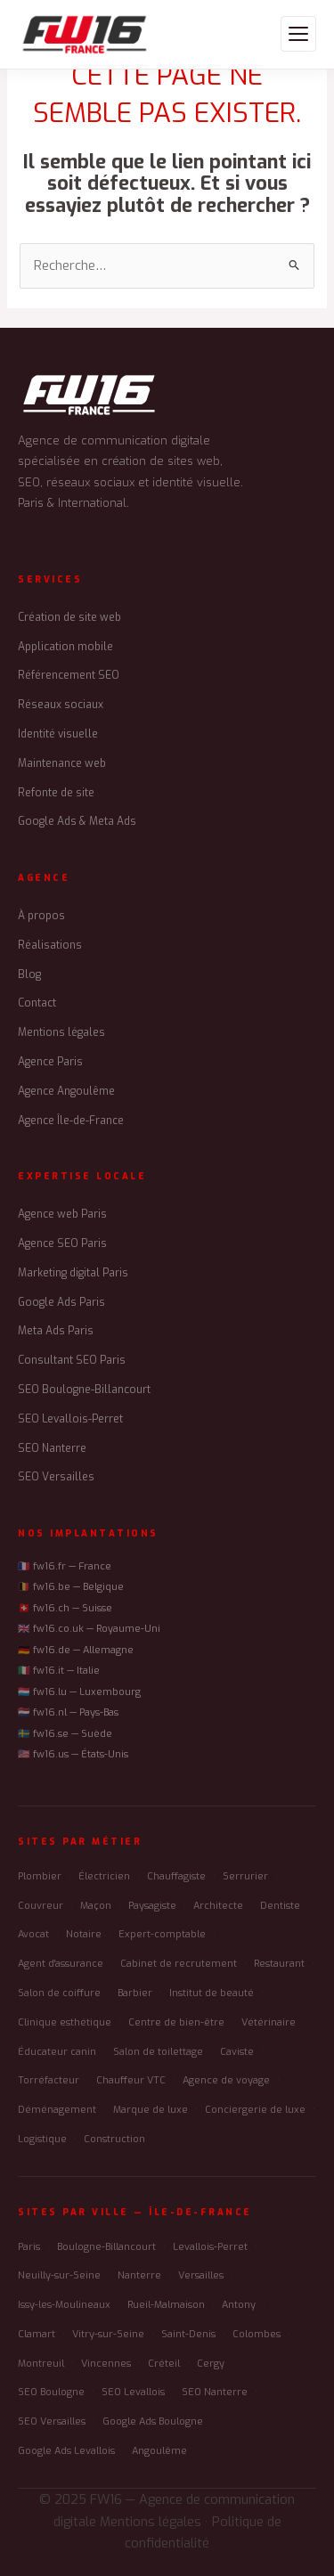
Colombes (256, 2334)
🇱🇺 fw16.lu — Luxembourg (79, 1692)
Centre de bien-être (176, 2022)
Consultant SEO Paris (72, 1360)
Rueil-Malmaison (166, 2304)
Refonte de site (56, 793)
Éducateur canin (57, 2051)
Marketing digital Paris (73, 1273)
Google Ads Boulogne (152, 2421)
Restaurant (279, 1963)
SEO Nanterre (52, 1448)
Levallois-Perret (210, 2247)
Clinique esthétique (64, 2022)
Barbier (135, 1993)
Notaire (84, 1934)
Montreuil (41, 2363)
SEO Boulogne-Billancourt (84, 1389)
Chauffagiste (176, 1876)
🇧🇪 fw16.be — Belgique (71, 1587)
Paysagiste (152, 1905)
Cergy (210, 2363)
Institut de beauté (211, 1993)
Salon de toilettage (158, 2051)
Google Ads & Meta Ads (77, 821)
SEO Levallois (133, 2392)
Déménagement (57, 2109)
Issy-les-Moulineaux (64, 2304)
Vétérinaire (268, 2022)
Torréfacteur (48, 2080)
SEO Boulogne (51, 2392)
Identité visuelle (58, 734)
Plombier (39, 1876)
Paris (29, 2247)
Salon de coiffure (59, 1993)
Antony (239, 2304)
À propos (41, 916)
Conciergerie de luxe (255, 2109)
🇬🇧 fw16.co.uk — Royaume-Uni (89, 1628)
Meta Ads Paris (56, 1331)
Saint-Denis (188, 2334)
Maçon (95, 1905)
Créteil (164, 2363)
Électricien (104, 1876)
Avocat (33, 1934)
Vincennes (106, 2363)
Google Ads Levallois (66, 2451)
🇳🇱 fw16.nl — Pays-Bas (68, 1712)
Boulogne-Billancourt (106, 2247)
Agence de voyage (226, 2080)
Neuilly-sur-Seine (59, 2275)
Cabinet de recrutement (178, 1963)
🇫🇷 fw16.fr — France (64, 1566)
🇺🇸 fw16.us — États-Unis (73, 1754)
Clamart (36, 2334)
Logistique (42, 2139)
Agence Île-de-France (71, 1120)
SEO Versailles (56, 1477)
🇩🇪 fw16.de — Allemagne (76, 1650)
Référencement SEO (68, 675)
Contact (37, 1003)
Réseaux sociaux (60, 704)
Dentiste (280, 1905)
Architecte (218, 1905)
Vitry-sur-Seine (108, 2334)
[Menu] (298, 34)
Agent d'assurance (60, 1963)
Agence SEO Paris (62, 1243)
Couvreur (40, 1905)
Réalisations (50, 945)
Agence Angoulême (66, 1091)
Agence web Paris (62, 1214)
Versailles (201, 2275)
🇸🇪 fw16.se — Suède (65, 1733)
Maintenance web (62, 763)
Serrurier (245, 1876)
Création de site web (69, 617)
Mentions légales (61, 1032)
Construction (114, 2139)
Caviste (237, 2051)
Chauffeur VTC (131, 2080)
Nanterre (139, 2275)
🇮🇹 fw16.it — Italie (59, 1670)
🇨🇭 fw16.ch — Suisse (65, 1608)
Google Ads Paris (61, 1302)
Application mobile (65, 647)
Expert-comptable (162, 1934)
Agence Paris (50, 1062)
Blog (29, 974)
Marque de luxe (150, 2109)
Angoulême (159, 2451)
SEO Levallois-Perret (70, 1419)
